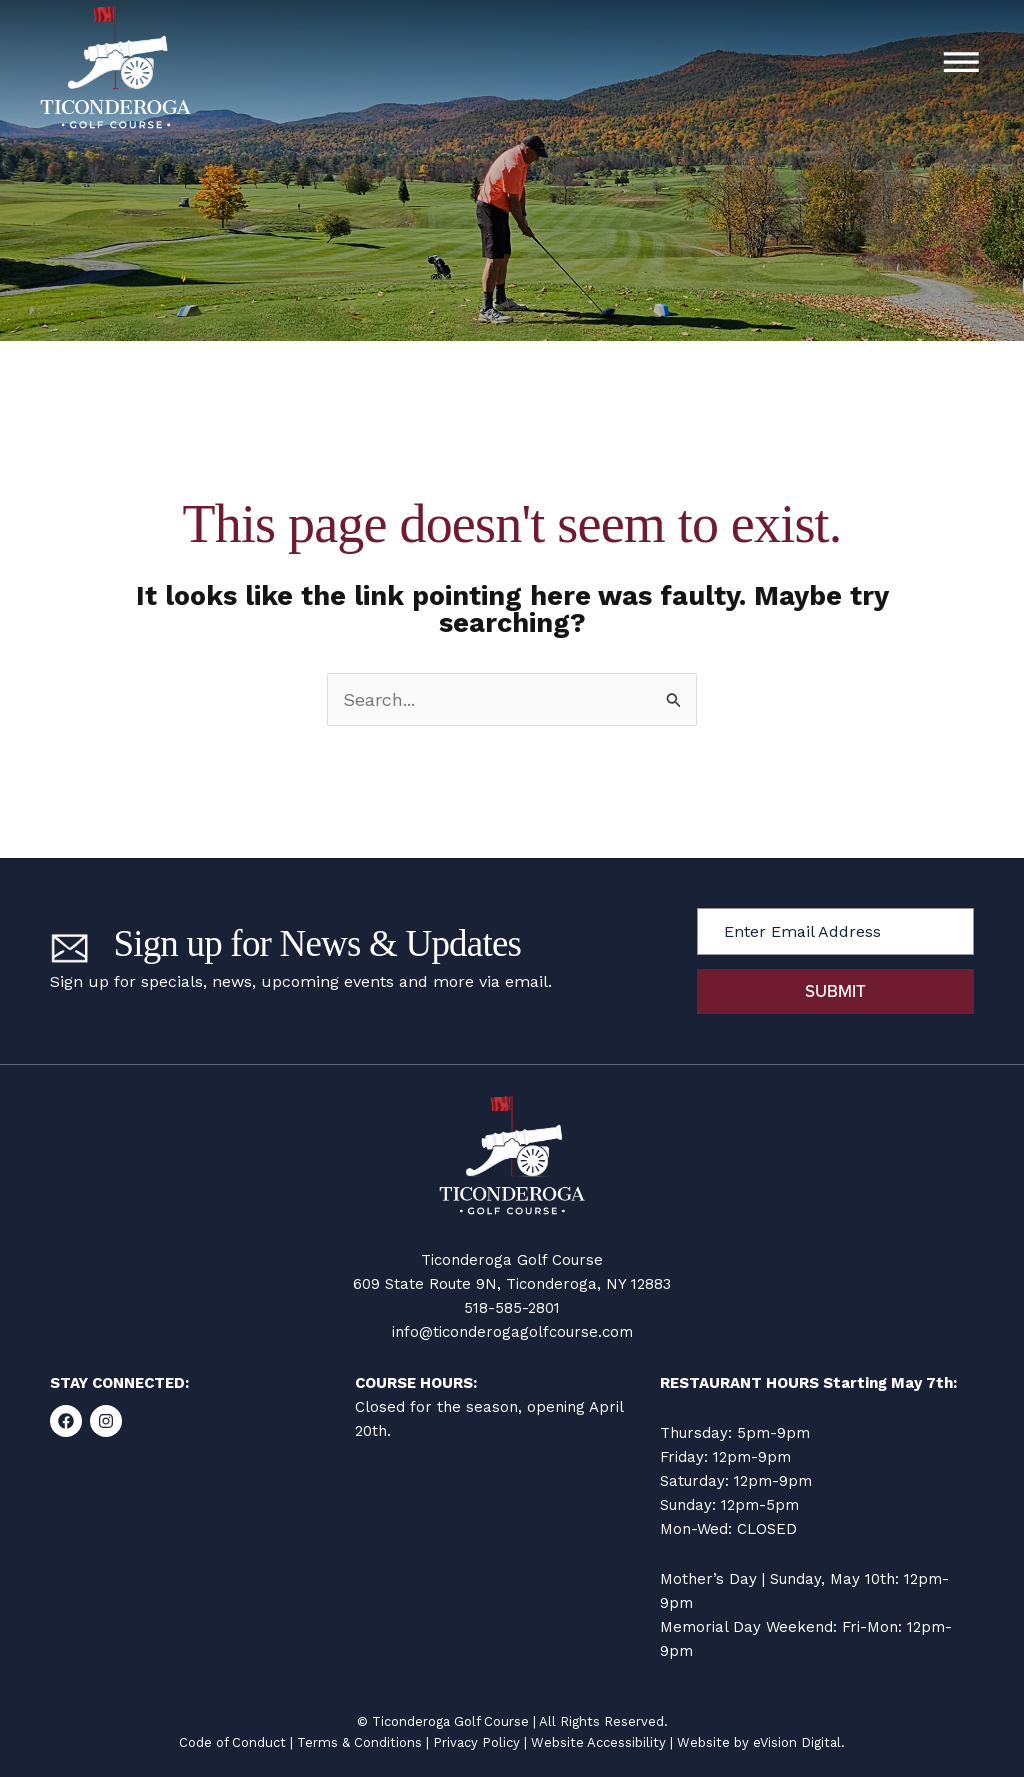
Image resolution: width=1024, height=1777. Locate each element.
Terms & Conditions (359, 1742)
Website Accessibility (598, 1742)
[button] (961, 65)
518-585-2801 (512, 1308)
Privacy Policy (476, 1742)
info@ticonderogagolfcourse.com (512, 1332)
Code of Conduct (232, 1742)
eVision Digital (797, 1742)
